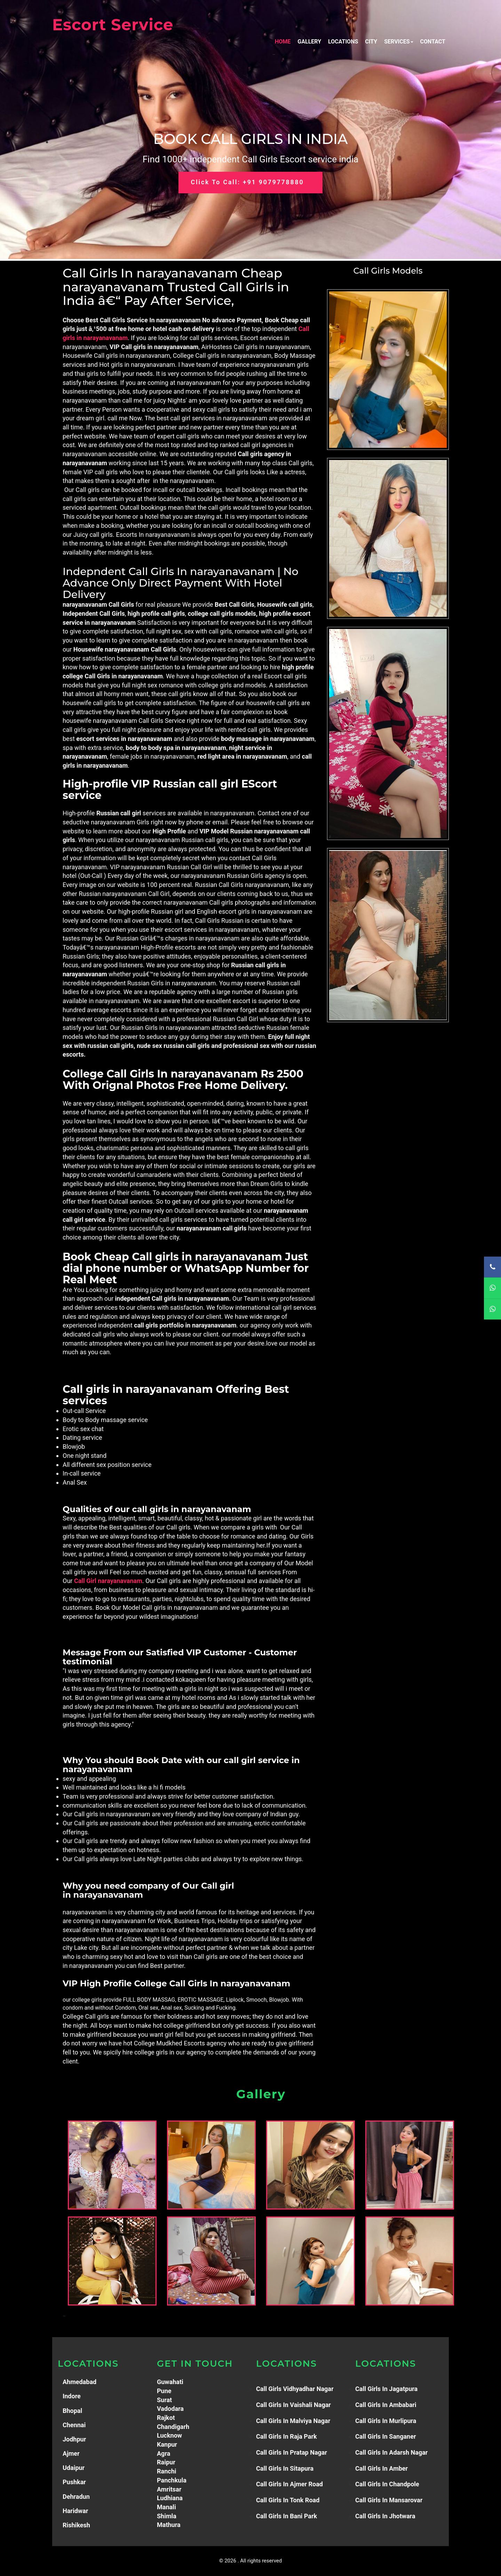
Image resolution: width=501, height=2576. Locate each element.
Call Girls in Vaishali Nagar (293, 2404)
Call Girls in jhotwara (385, 2516)
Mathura (169, 2524)
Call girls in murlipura (385, 2420)
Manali (166, 2507)
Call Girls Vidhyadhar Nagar (295, 2388)
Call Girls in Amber (381, 2468)
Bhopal (72, 2410)
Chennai (74, 2425)
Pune (164, 2391)
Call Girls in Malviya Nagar (293, 2420)
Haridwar (75, 2510)
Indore (72, 2396)
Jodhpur (74, 2439)
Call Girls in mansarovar (388, 2500)
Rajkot (166, 2417)
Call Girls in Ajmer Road (289, 2484)
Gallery (309, 41)
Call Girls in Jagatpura (386, 2388)
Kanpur (167, 2444)
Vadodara (170, 2408)
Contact (432, 41)
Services (398, 41)
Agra (163, 2453)
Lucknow (169, 2435)
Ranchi (166, 2471)
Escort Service (112, 24)
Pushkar (74, 2482)
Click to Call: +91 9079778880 (247, 182)
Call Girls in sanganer (385, 2436)
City (371, 41)
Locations (343, 41)
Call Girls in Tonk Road (287, 2500)
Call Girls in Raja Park (286, 2436)
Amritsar (169, 2489)
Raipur (166, 2462)
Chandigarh (173, 2426)
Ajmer (71, 2453)
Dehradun (76, 2496)
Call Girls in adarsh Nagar (391, 2452)
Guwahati (170, 2381)
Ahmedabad (79, 2381)
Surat (164, 2400)
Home (283, 41)
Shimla (166, 2516)
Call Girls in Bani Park (286, 2516)
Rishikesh (76, 2525)
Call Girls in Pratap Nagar (291, 2452)
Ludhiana (170, 2498)
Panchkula (171, 2480)
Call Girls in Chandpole (387, 2484)
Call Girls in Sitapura (284, 2468)
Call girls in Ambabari (385, 2404)
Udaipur (74, 2467)
